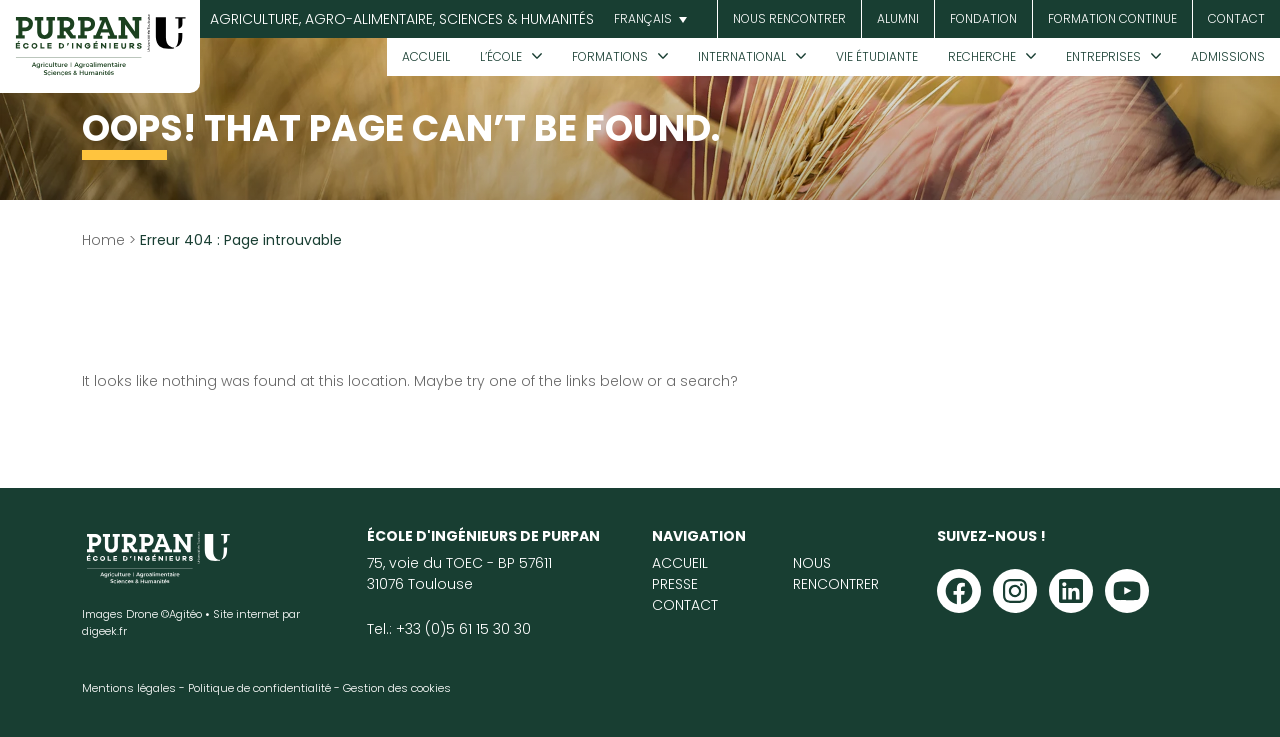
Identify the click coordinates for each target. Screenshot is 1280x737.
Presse (675, 584)
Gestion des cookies (397, 688)
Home (103, 240)
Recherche (982, 56)
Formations (610, 56)
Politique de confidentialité (259, 688)
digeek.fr (104, 631)
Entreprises (1103, 56)
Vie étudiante (877, 56)
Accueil (426, 56)
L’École (501, 56)
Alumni (898, 18)
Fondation (983, 18)
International (742, 56)
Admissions (1228, 56)
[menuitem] (648, 19)
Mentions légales (129, 688)
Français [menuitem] (643, 18)
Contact (1236, 18)
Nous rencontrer (789, 18)
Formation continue (1112, 18)
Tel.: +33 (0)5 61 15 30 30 (449, 629)
